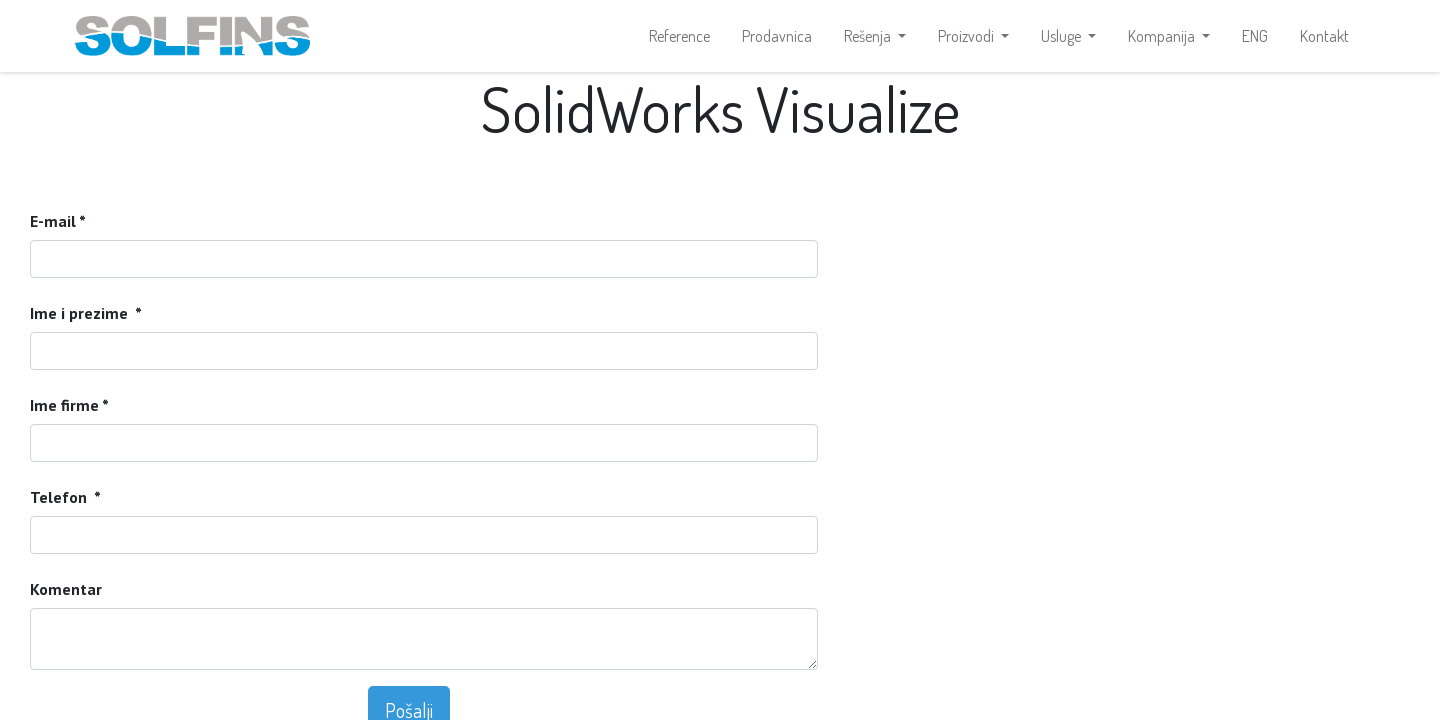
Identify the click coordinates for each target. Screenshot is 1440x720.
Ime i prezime (81, 313)
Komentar (66, 589)
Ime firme (64, 405)
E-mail (54, 221)
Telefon (60, 497)
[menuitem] (679, 36)
